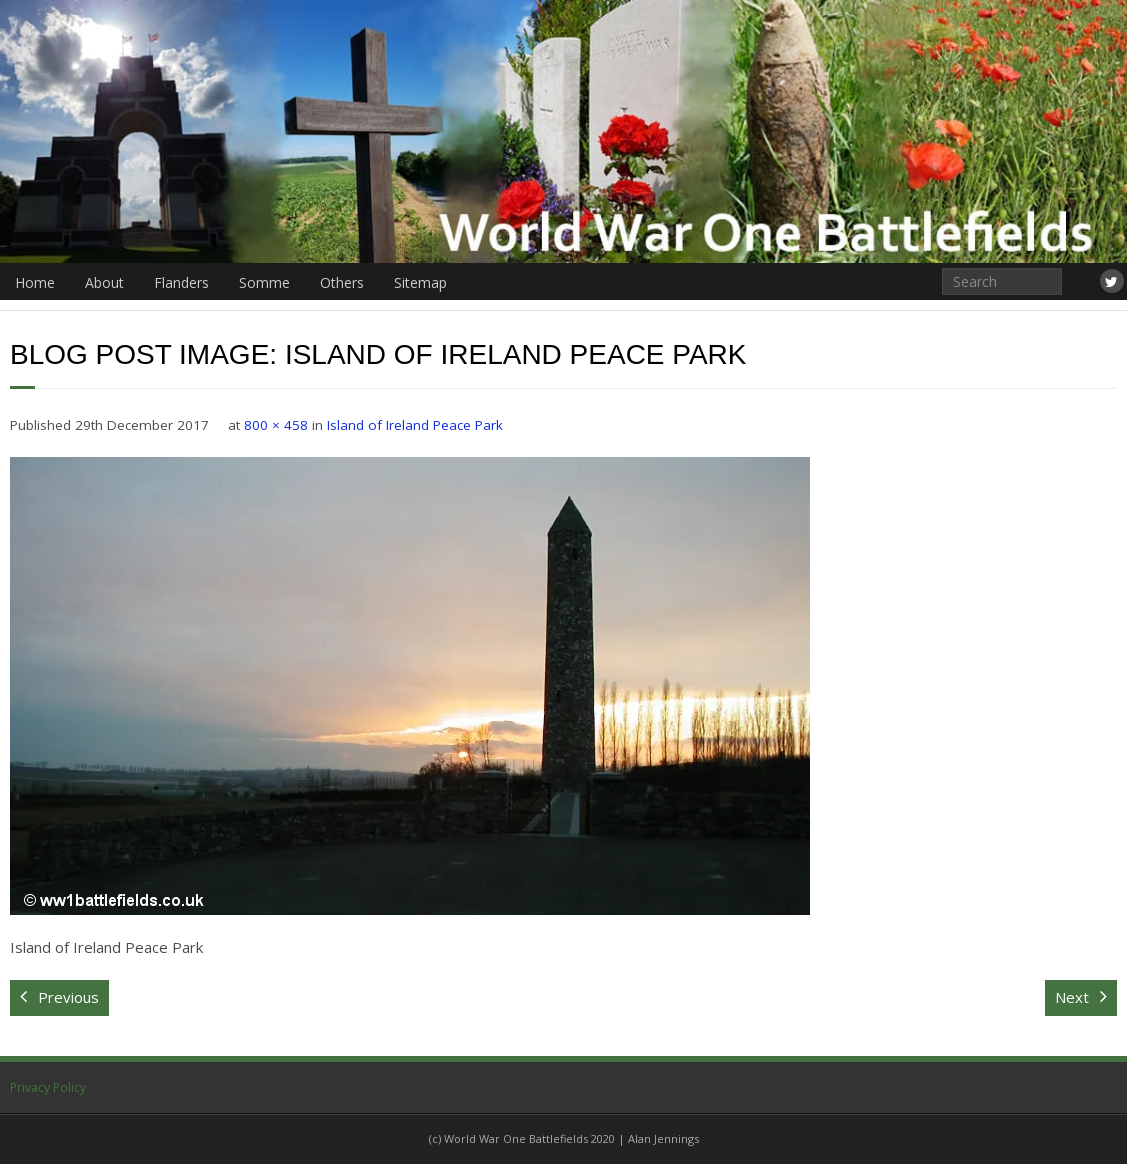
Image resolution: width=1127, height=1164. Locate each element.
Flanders (181, 282)
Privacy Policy (48, 1087)
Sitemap (420, 282)
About (104, 282)
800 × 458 (276, 425)
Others (342, 282)
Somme (264, 282)
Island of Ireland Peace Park (415, 425)
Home (35, 282)
